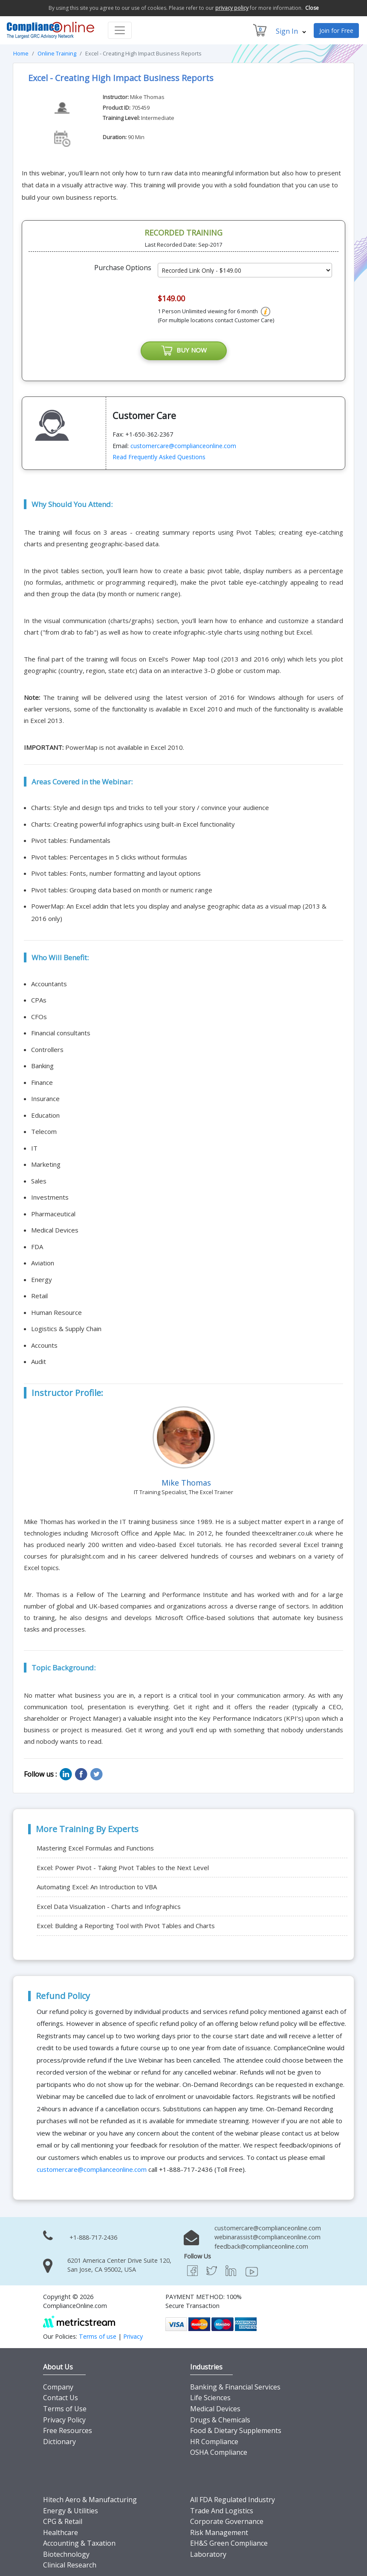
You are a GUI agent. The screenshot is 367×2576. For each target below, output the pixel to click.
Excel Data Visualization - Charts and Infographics (109, 1906)
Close (312, 8)
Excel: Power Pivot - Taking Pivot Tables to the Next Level (123, 1867)
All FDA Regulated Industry (232, 2499)
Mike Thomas (147, 97)
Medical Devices (215, 2408)
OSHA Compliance (218, 2452)
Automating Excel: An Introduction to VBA (97, 1886)
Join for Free (336, 30)
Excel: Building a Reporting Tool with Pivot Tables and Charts (126, 1925)
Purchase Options (122, 267)
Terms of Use (65, 2408)
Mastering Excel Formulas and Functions (95, 1848)
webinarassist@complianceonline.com (267, 2237)
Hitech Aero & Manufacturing (90, 2499)
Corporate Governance (226, 2521)
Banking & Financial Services (235, 2387)
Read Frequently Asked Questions (159, 457)
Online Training (57, 53)
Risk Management (219, 2532)
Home (21, 53)
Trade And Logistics (221, 2510)
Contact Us (60, 2397)
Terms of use (97, 2336)
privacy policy (232, 8)
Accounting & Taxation (79, 2543)
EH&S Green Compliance (229, 2543)
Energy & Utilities (70, 2510)
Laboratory (208, 2554)
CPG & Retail (62, 2521)
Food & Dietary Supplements (235, 2430)
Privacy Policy (64, 2419)
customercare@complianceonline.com (183, 446)
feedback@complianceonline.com (261, 2246)
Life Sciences (210, 2397)
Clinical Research (69, 2565)
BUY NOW (184, 350)
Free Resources (67, 2430)
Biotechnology (66, 2554)
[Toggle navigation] (120, 30)
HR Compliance (214, 2441)
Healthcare (60, 2532)
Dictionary (59, 2441)
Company (58, 2387)
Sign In (291, 31)
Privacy (133, 2336)
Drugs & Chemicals (220, 2419)
